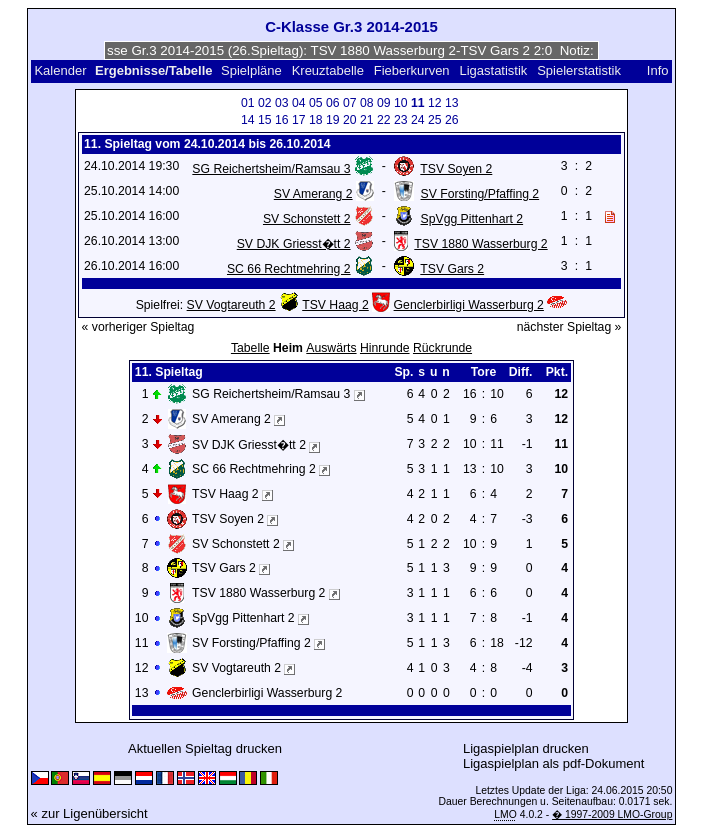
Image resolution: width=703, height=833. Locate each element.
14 (248, 120)
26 (452, 120)
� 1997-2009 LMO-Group (612, 814)
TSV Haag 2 (335, 305)
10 (401, 103)
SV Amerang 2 (313, 194)
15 (265, 120)
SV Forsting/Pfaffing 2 (480, 194)
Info (658, 70)
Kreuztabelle (328, 70)
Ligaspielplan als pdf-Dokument (553, 763)
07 (350, 103)
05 (316, 103)
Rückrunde (442, 348)
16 (282, 120)
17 (299, 120)
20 (350, 120)
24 (418, 120)
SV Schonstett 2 (307, 219)
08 (367, 103)
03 (282, 103)
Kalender (60, 70)
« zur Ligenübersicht (89, 813)
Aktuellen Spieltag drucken (205, 748)
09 (384, 103)
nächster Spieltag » (569, 327)
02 (265, 103)
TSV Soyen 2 (456, 169)
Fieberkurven (412, 70)
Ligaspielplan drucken (526, 748)
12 (435, 103)
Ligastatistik (493, 70)
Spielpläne (251, 70)
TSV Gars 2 (452, 269)
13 (452, 103)
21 (367, 120)
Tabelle (250, 348)
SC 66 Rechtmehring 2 (289, 269)
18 (316, 120)
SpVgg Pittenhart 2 (472, 219)
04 (299, 103)
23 (401, 120)
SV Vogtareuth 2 (231, 305)
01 (248, 103)
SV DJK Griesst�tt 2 (294, 244)
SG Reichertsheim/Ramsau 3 (271, 169)
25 (435, 120)
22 (384, 120)
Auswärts (331, 348)
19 (333, 120)
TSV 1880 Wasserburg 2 (480, 244)
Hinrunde (385, 348)
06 (333, 103)
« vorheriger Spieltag (138, 327)
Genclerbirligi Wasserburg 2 (469, 305)
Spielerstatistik (580, 70)
